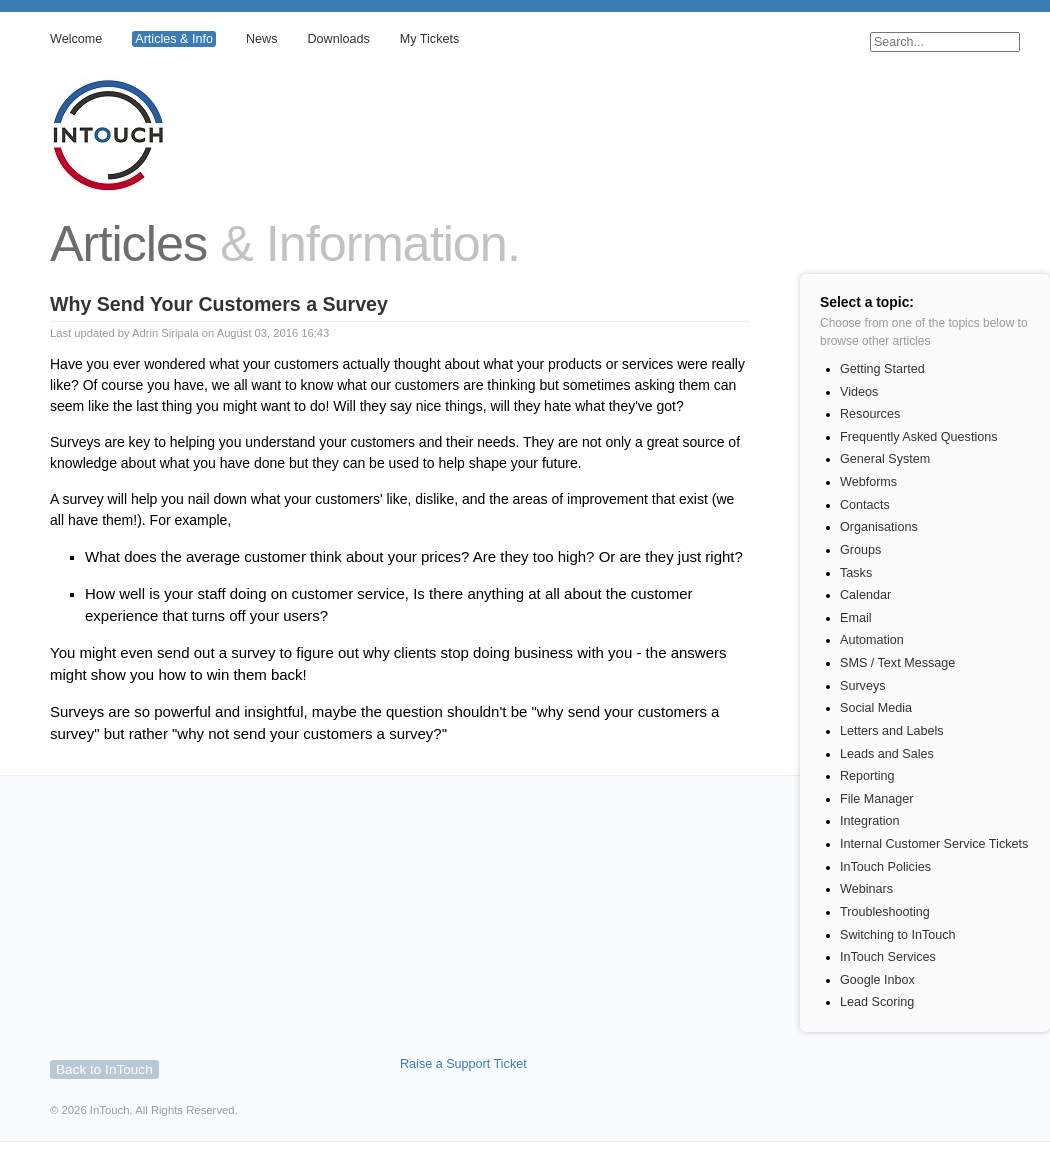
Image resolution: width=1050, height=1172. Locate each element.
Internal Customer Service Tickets (934, 844)
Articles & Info (174, 39)
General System (885, 459)
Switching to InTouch (898, 935)
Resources (870, 414)
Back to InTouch (104, 1069)
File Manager (877, 799)
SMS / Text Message (897, 663)
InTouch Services (888, 957)
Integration (870, 821)
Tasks (856, 573)
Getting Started (882, 369)
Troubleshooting (885, 912)
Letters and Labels (892, 731)
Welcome (76, 39)
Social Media (876, 708)
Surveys (863, 686)
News (262, 39)
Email (856, 618)
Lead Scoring (877, 1002)
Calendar (865, 595)
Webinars (866, 889)
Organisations (879, 527)
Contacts (865, 505)
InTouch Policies (885, 867)
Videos (859, 392)
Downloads (338, 39)
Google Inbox (877, 980)
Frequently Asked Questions (919, 437)
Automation (872, 640)
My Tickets (429, 39)
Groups (860, 550)
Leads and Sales (887, 754)
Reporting (867, 776)
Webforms (868, 482)
